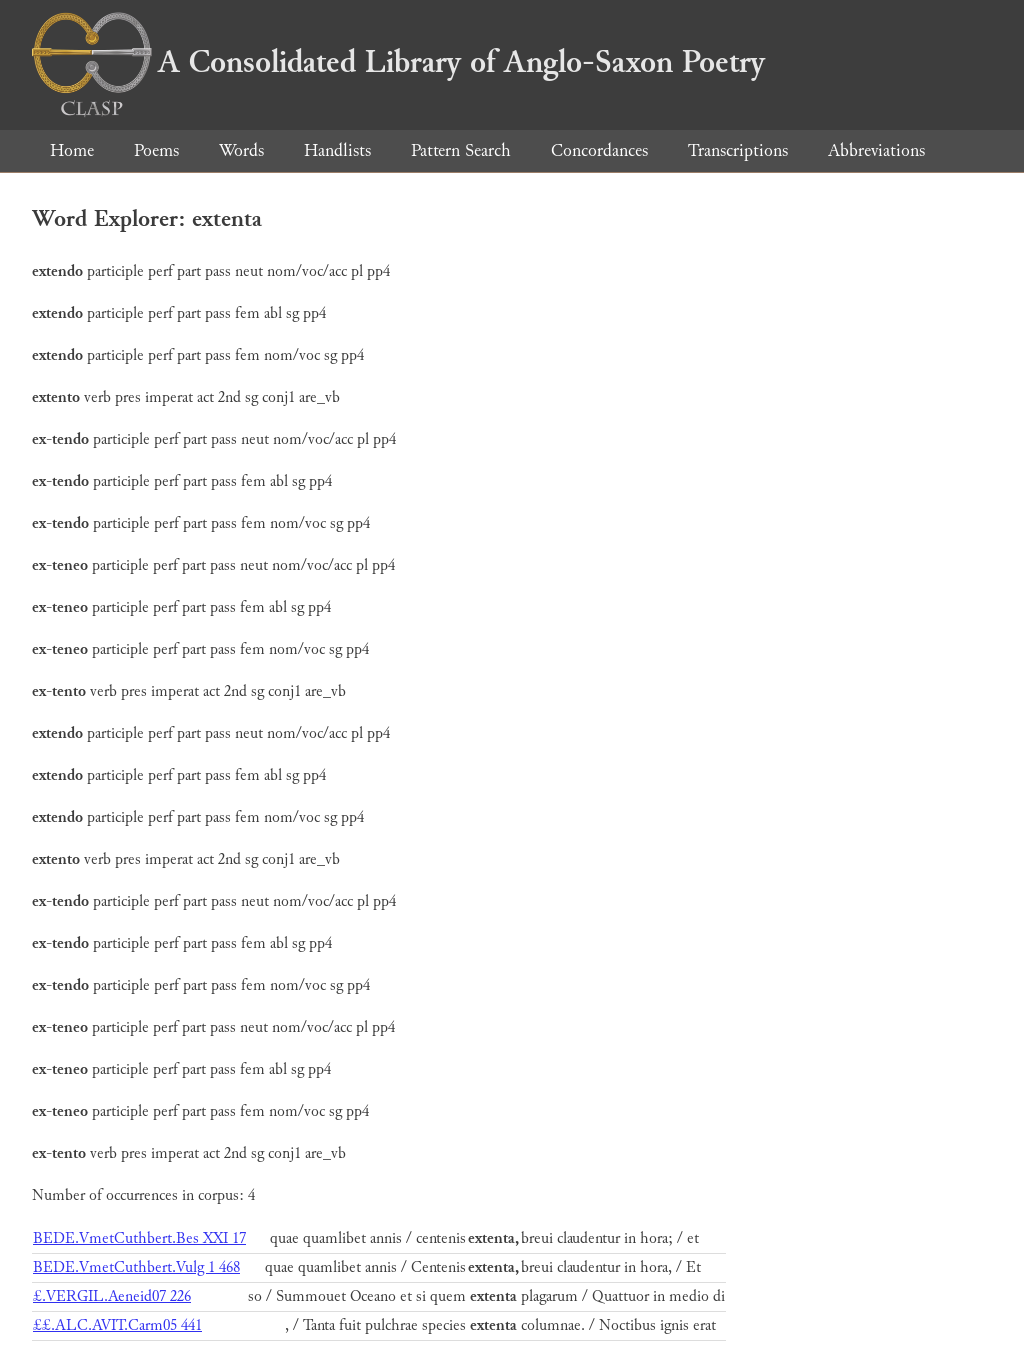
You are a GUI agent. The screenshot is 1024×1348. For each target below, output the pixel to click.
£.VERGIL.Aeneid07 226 (112, 1296)
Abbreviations (876, 150)
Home (72, 150)
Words (241, 150)
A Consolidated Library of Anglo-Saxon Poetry (398, 62)
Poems (156, 150)
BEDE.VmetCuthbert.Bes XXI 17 (139, 1238)
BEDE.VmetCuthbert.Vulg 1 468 (136, 1267)
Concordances (599, 150)
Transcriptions (738, 150)
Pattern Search (461, 150)
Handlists (337, 150)
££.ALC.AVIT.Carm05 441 (117, 1325)
